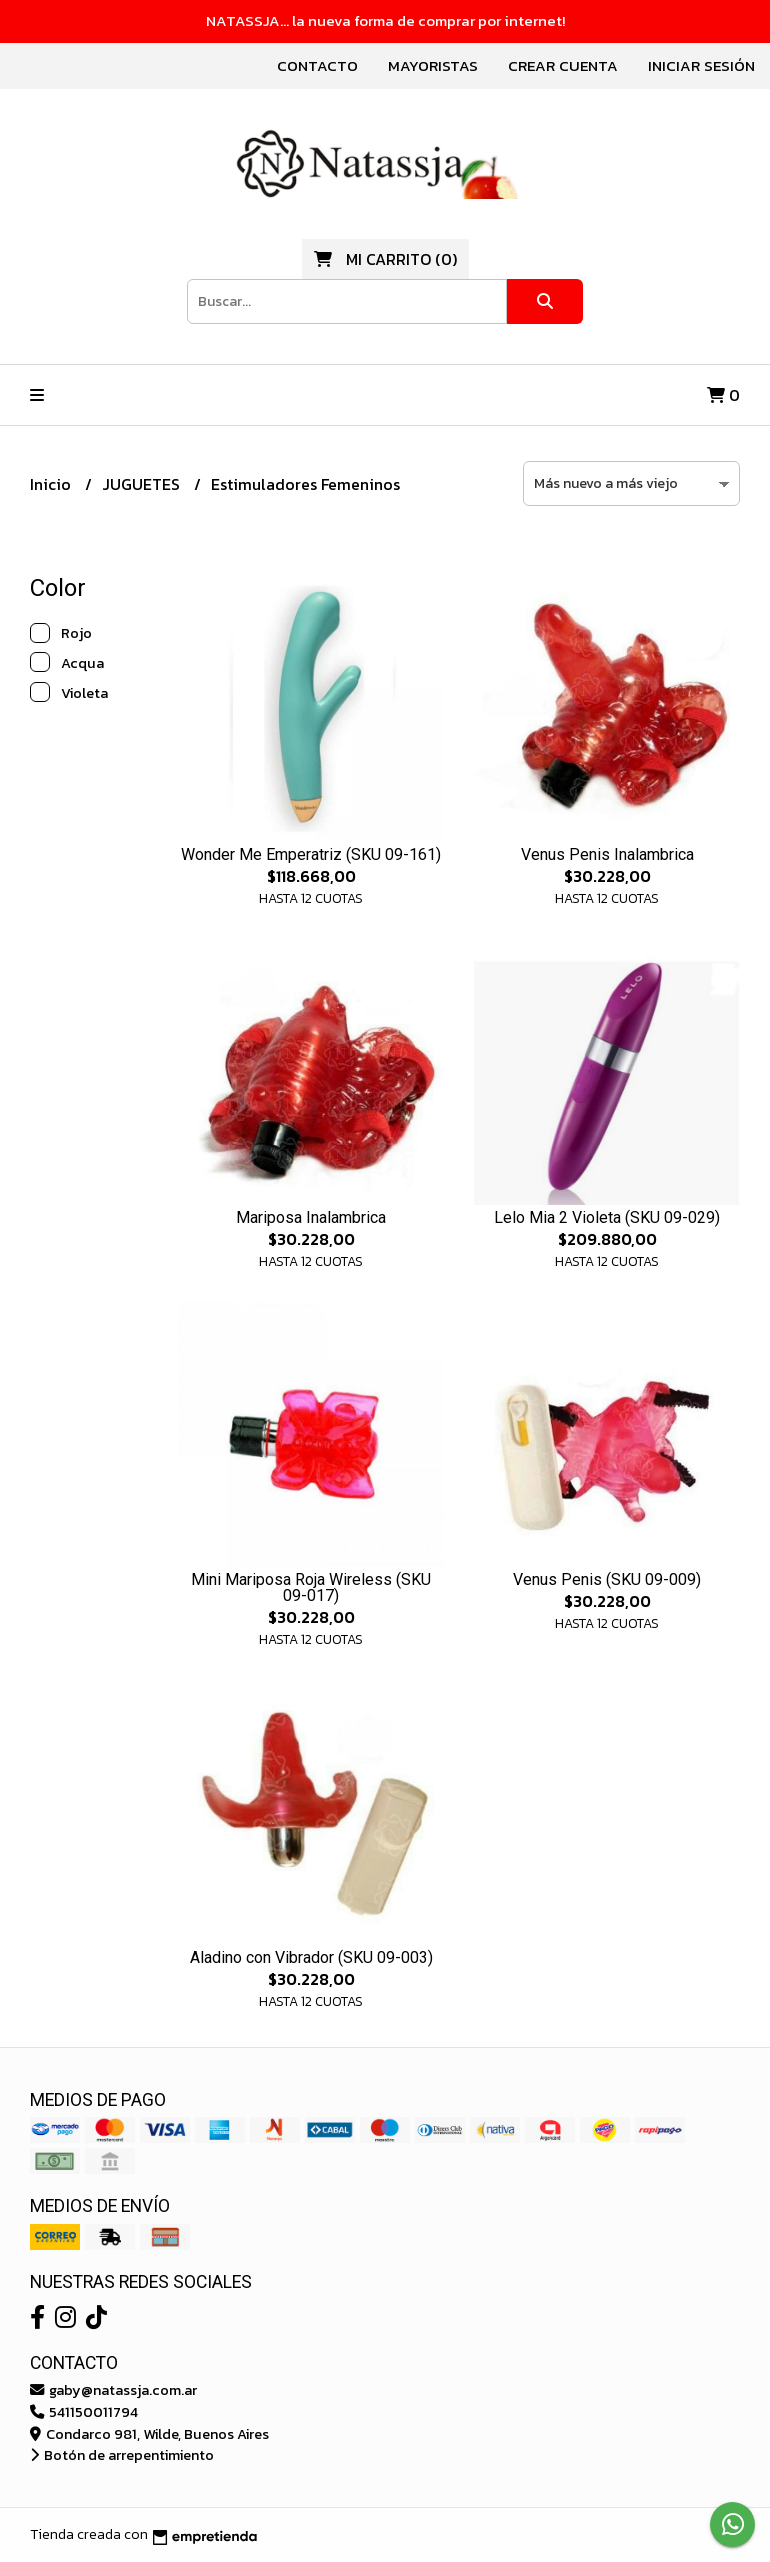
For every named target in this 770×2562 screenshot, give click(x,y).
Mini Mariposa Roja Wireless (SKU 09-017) (311, 1587)
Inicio (52, 484)
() (385, 259)
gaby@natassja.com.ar (113, 2390)
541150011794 (84, 2412)
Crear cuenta (563, 65)
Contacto (317, 65)
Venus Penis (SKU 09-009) (607, 1579)
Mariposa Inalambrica (311, 1217)
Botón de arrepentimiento (122, 2455)
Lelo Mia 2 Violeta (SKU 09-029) (607, 1217)
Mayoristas (433, 65)
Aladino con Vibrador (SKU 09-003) (311, 1957)
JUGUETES (143, 484)
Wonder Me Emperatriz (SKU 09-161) (311, 854)
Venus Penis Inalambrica (607, 854)
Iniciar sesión (701, 65)
